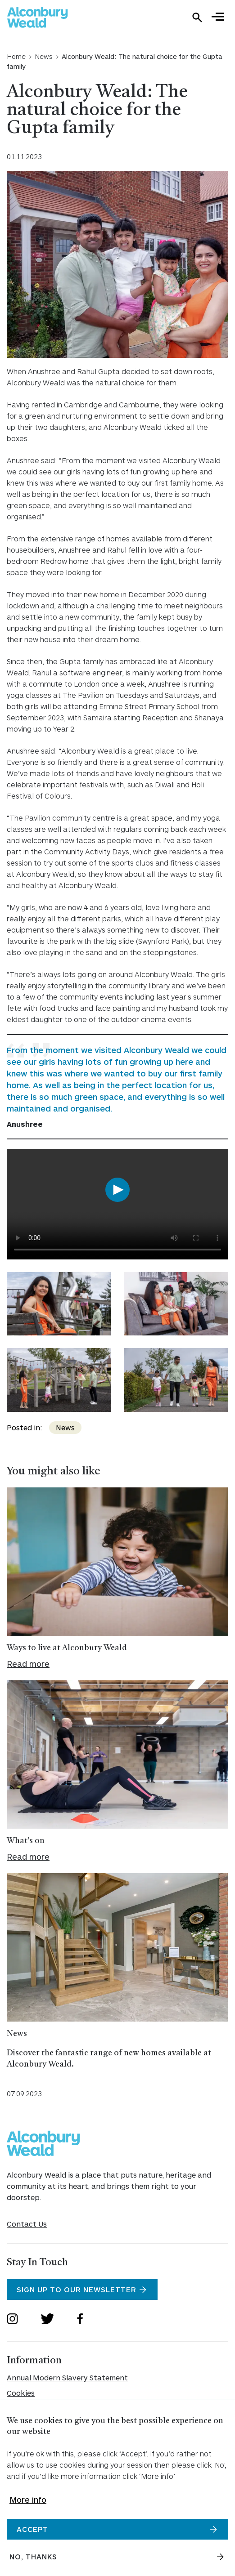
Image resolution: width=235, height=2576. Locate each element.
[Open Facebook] (80, 2320)
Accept (32, 2529)
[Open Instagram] (12, 2320)
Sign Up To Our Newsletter (76, 2289)
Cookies (21, 2392)
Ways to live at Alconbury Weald (67, 1648)
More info (27, 2500)
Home (16, 56)
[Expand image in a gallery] (59, 1304)
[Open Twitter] (47, 2320)
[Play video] (117, 1191)
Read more (28, 1664)
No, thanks (33, 2556)
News (44, 56)
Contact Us (27, 2223)
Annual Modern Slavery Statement (67, 2377)
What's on (26, 1841)
